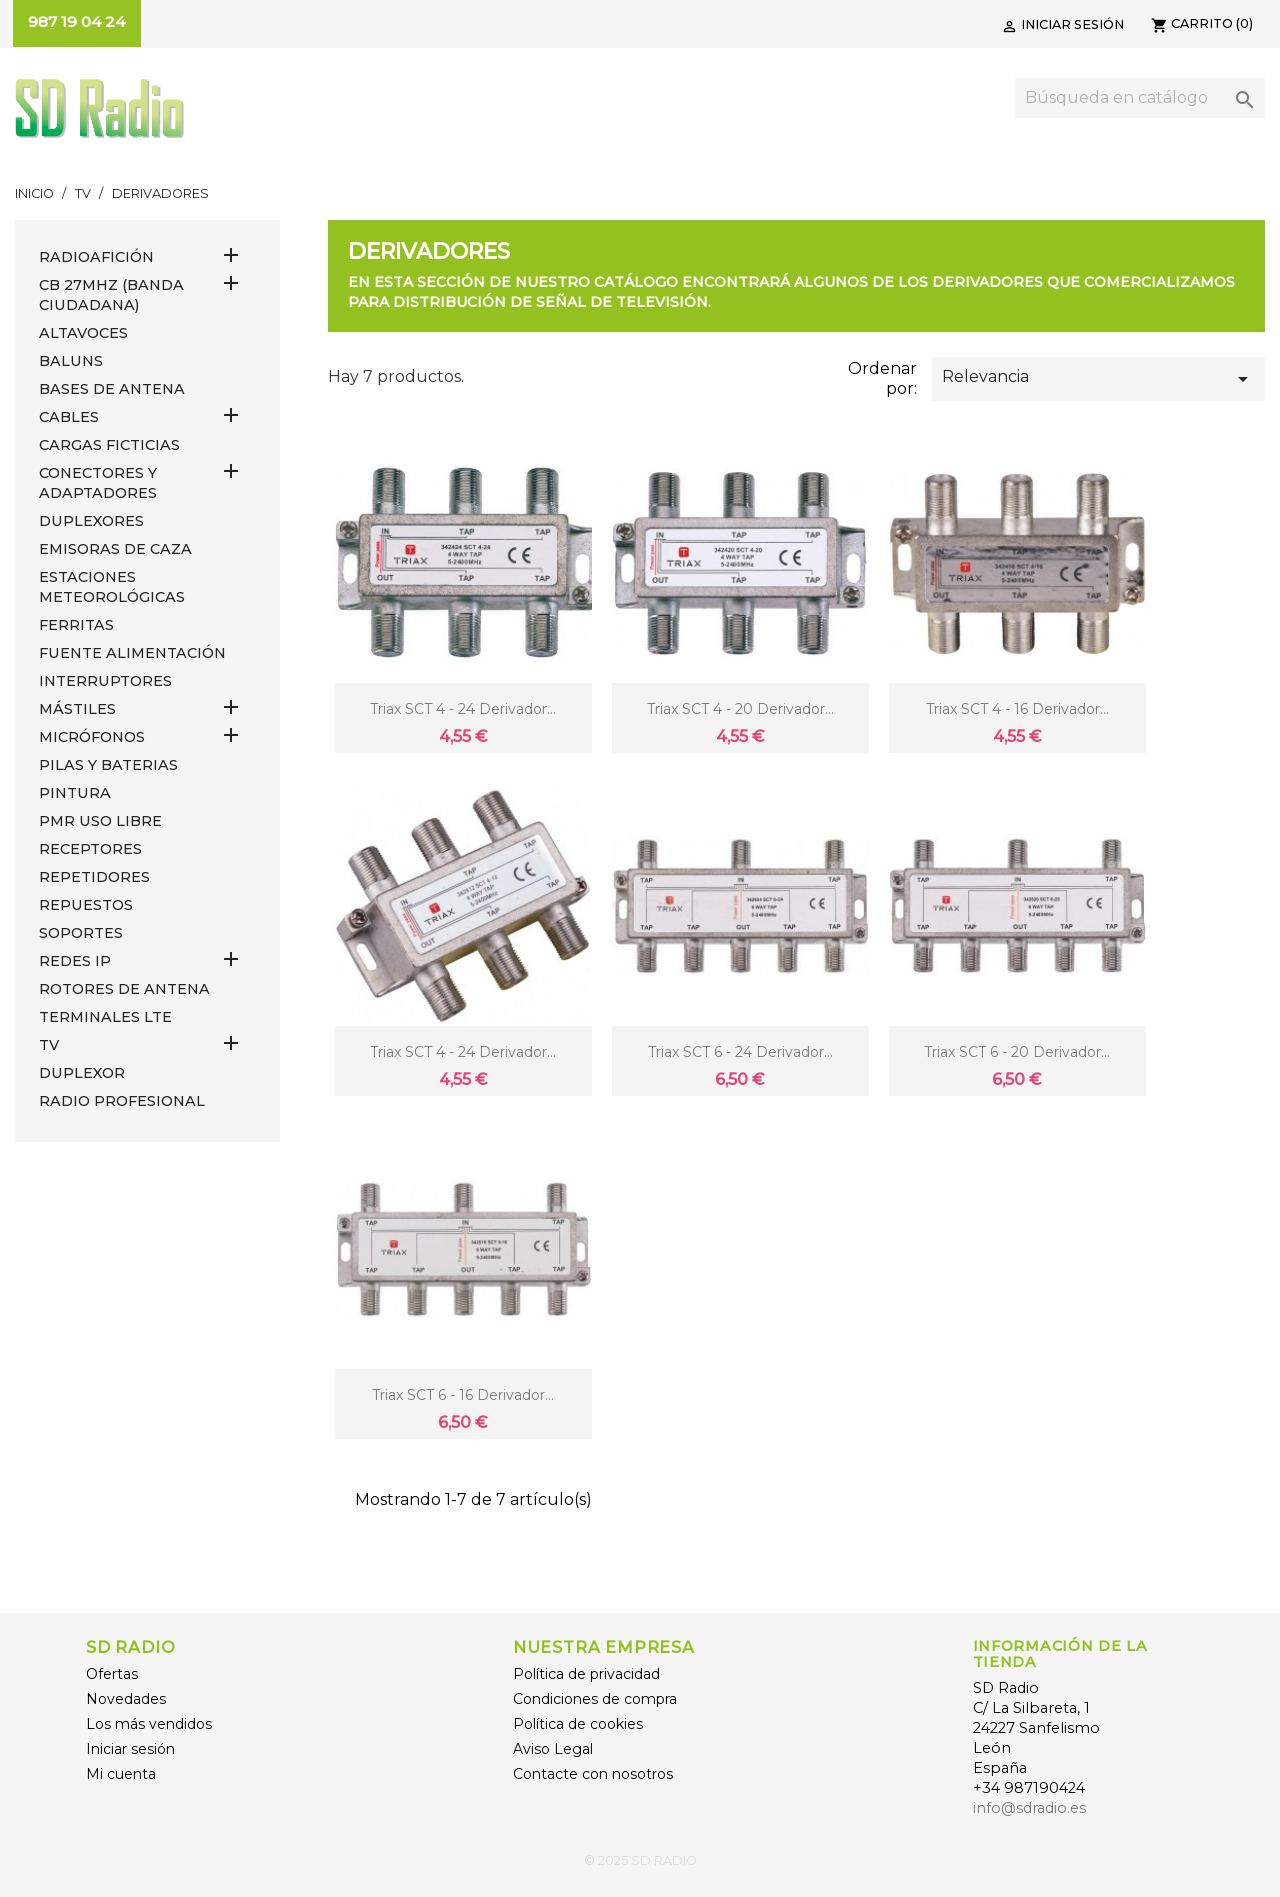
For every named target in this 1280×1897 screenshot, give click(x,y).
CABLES (69, 417)
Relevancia (1098, 379)
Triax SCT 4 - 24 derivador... (463, 709)
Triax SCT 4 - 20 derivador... (740, 709)
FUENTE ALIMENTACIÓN (132, 653)
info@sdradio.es (1029, 1808)
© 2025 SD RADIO (640, 1860)
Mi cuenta (121, 1774)
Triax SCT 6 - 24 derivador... (740, 1052)
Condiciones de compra (595, 1699)
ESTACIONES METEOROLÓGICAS (112, 587)
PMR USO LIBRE (100, 821)
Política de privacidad (586, 1674)
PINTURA (75, 793)
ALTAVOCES (83, 333)
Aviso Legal (553, 1749)
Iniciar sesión (130, 1749)
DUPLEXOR (82, 1073)
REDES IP (75, 961)
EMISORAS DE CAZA (115, 549)
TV (49, 1045)
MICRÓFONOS (92, 737)
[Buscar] (1140, 98)
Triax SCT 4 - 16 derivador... (1017, 709)
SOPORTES (81, 933)
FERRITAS (76, 625)
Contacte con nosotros (593, 1774)
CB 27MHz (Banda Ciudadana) (111, 295)
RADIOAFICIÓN (96, 257)
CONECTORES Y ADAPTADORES (98, 483)
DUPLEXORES (91, 521)
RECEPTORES (90, 849)
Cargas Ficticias (109, 445)
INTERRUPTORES (105, 681)
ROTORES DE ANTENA (124, 989)
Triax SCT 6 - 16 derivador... (463, 1395)
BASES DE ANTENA (112, 389)
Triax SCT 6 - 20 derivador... (1017, 1052)
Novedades (126, 1699)
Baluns (71, 361)
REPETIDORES (94, 877)
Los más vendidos (149, 1724)
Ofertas (112, 1674)
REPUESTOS (86, 905)
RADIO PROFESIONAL (122, 1101)
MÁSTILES (77, 709)
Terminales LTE (105, 1017)
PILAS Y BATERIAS (108, 765)
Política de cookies (578, 1724)
